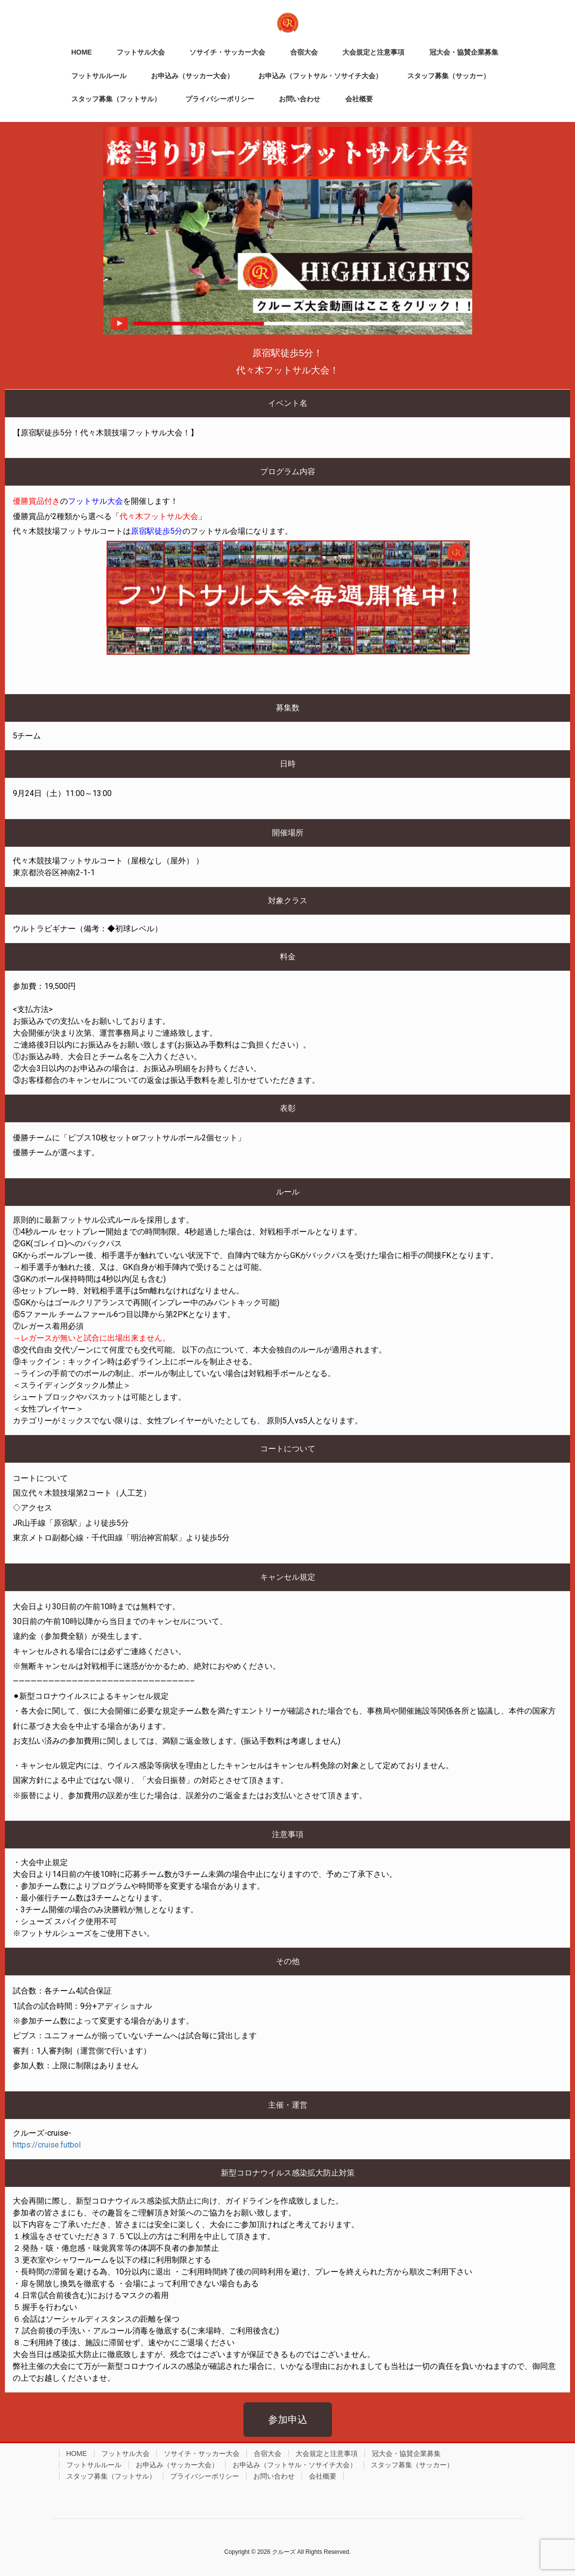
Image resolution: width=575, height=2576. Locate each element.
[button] (287, 2419)
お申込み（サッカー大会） (177, 2465)
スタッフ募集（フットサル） (111, 2476)
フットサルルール (93, 2465)
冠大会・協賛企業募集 (406, 2453)
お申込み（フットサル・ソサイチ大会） (295, 2465)
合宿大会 (267, 2453)
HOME (76, 2453)
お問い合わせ (274, 2476)
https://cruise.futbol (47, 2144)
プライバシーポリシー (204, 2476)
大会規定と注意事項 (327, 2453)
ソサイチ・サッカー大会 (202, 2453)
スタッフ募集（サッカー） (412, 2465)
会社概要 (322, 2476)
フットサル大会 (125, 2453)
